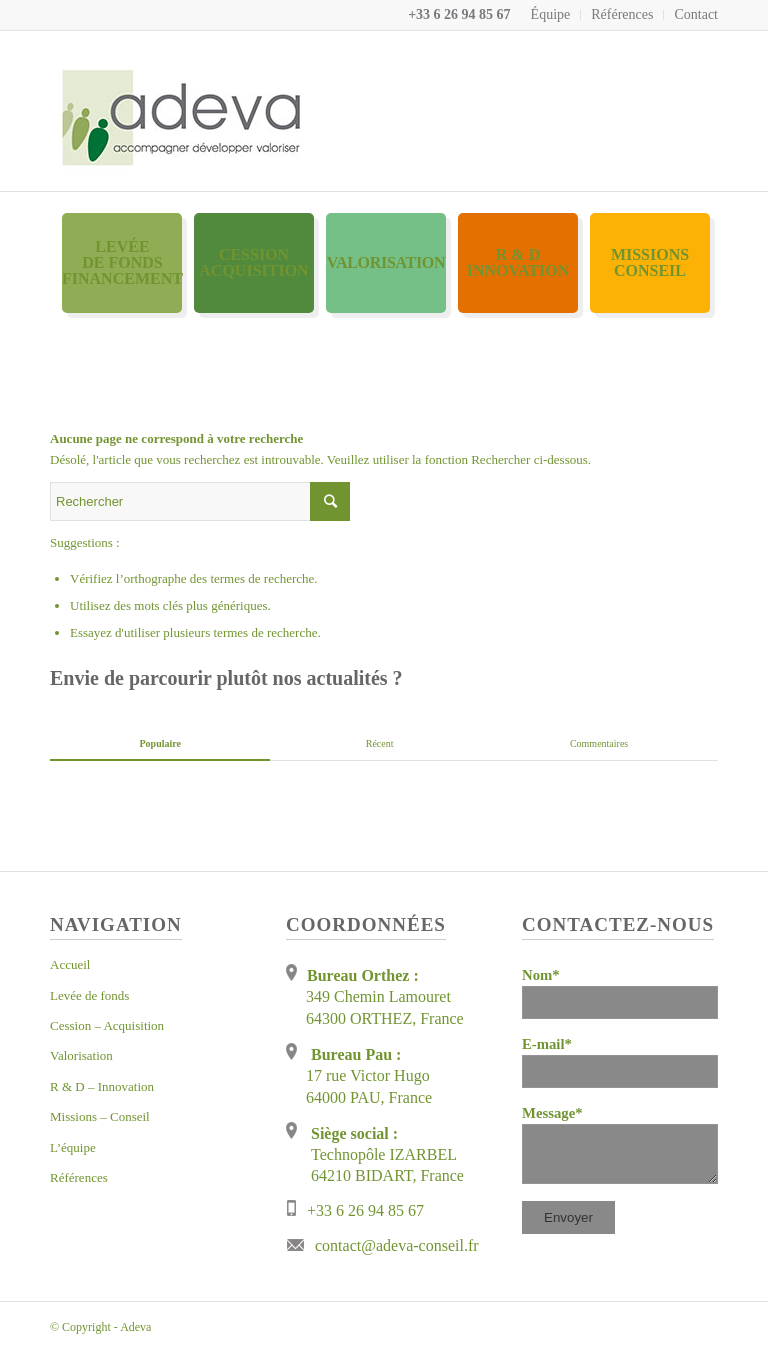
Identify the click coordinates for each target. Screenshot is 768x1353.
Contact (696, 14)
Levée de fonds (89, 995)
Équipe (551, 14)
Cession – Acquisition (107, 1025)
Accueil (70, 964)
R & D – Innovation (102, 1086)
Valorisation (81, 1055)
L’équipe (73, 1147)
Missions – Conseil (100, 1116)
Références (622, 14)
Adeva (135, 1327)
